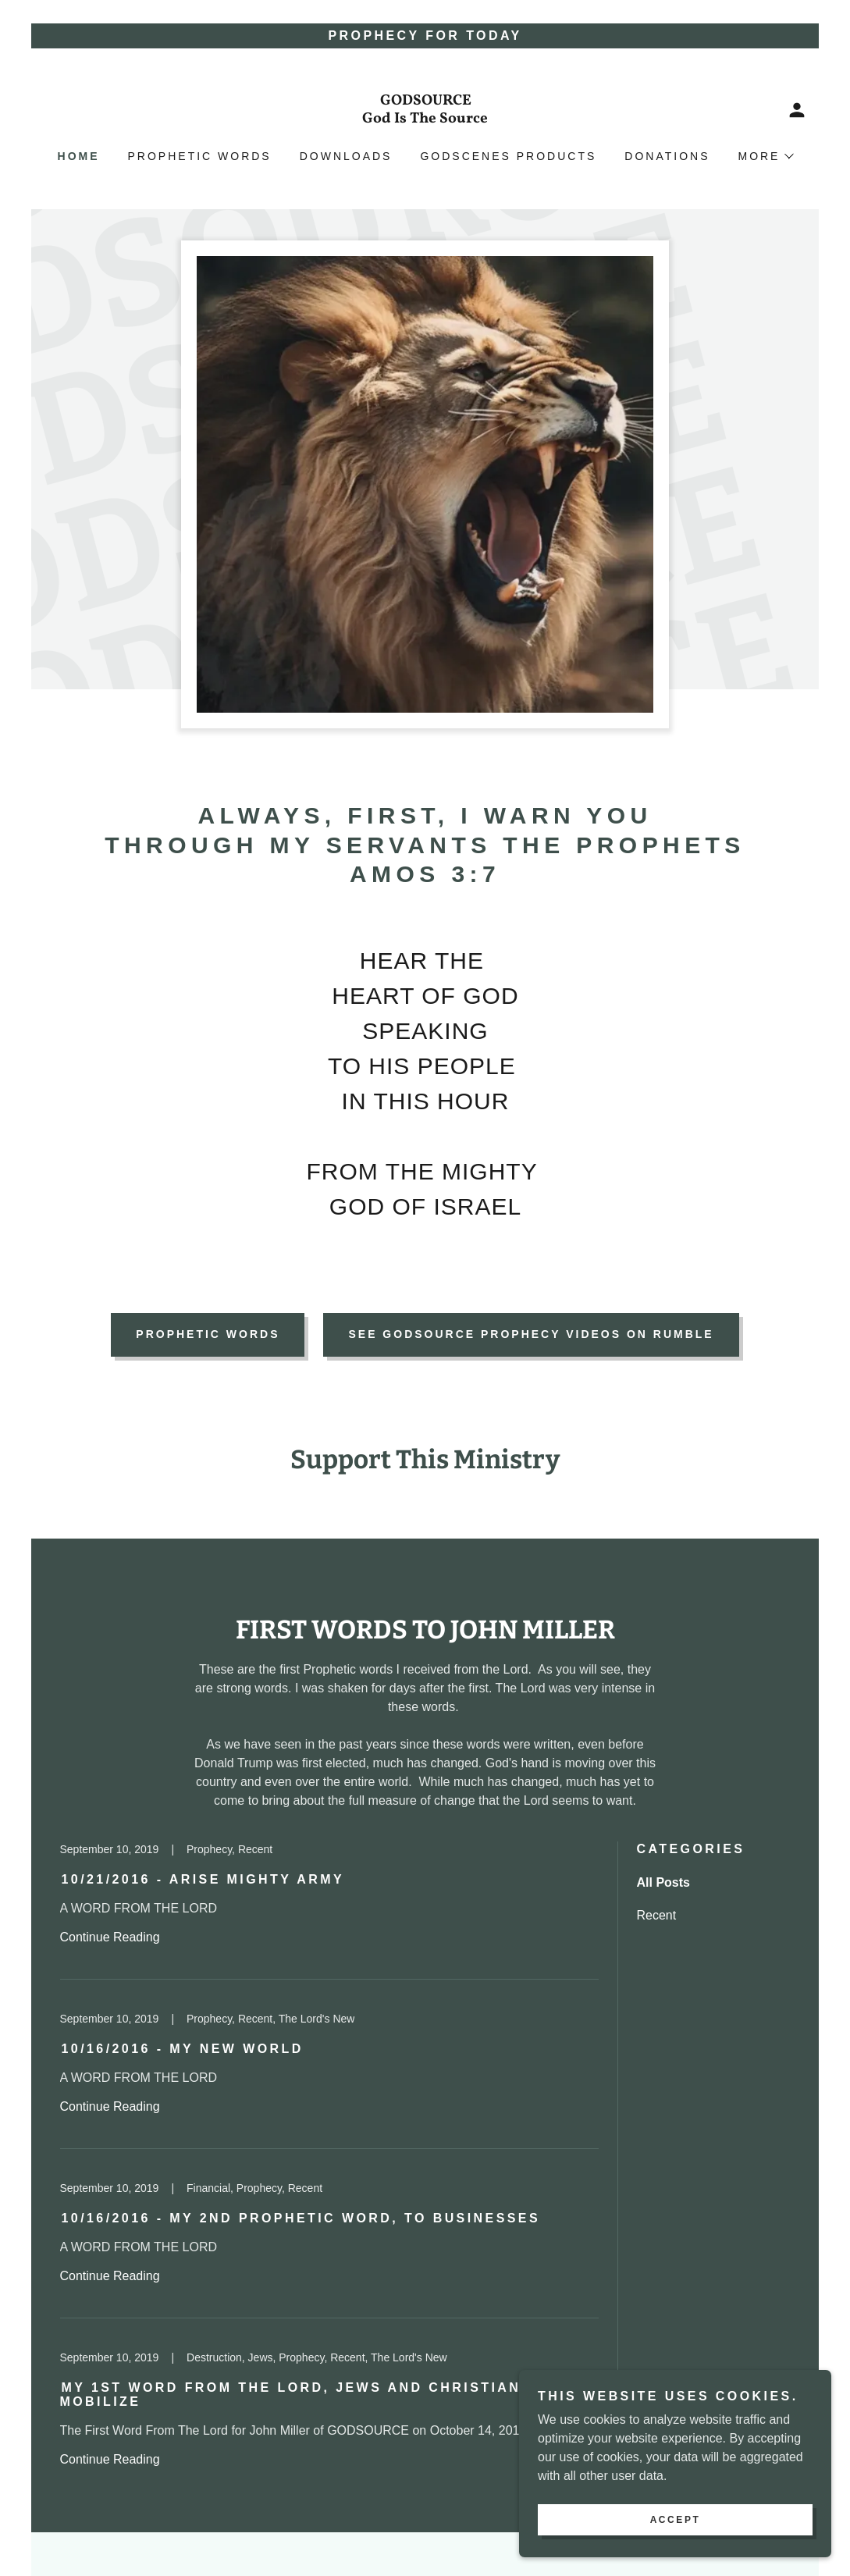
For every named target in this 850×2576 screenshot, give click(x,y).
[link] (425, 118)
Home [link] (79, 156)
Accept (675, 2519)
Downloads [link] (346, 156)
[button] (797, 110)
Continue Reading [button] (110, 1937)
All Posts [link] (663, 1882)
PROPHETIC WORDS (207, 1334)
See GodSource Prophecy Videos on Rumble (530, 1334)
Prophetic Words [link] (200, 156)
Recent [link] (657, 1915)
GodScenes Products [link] (508, 156)
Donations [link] (667, 156)
